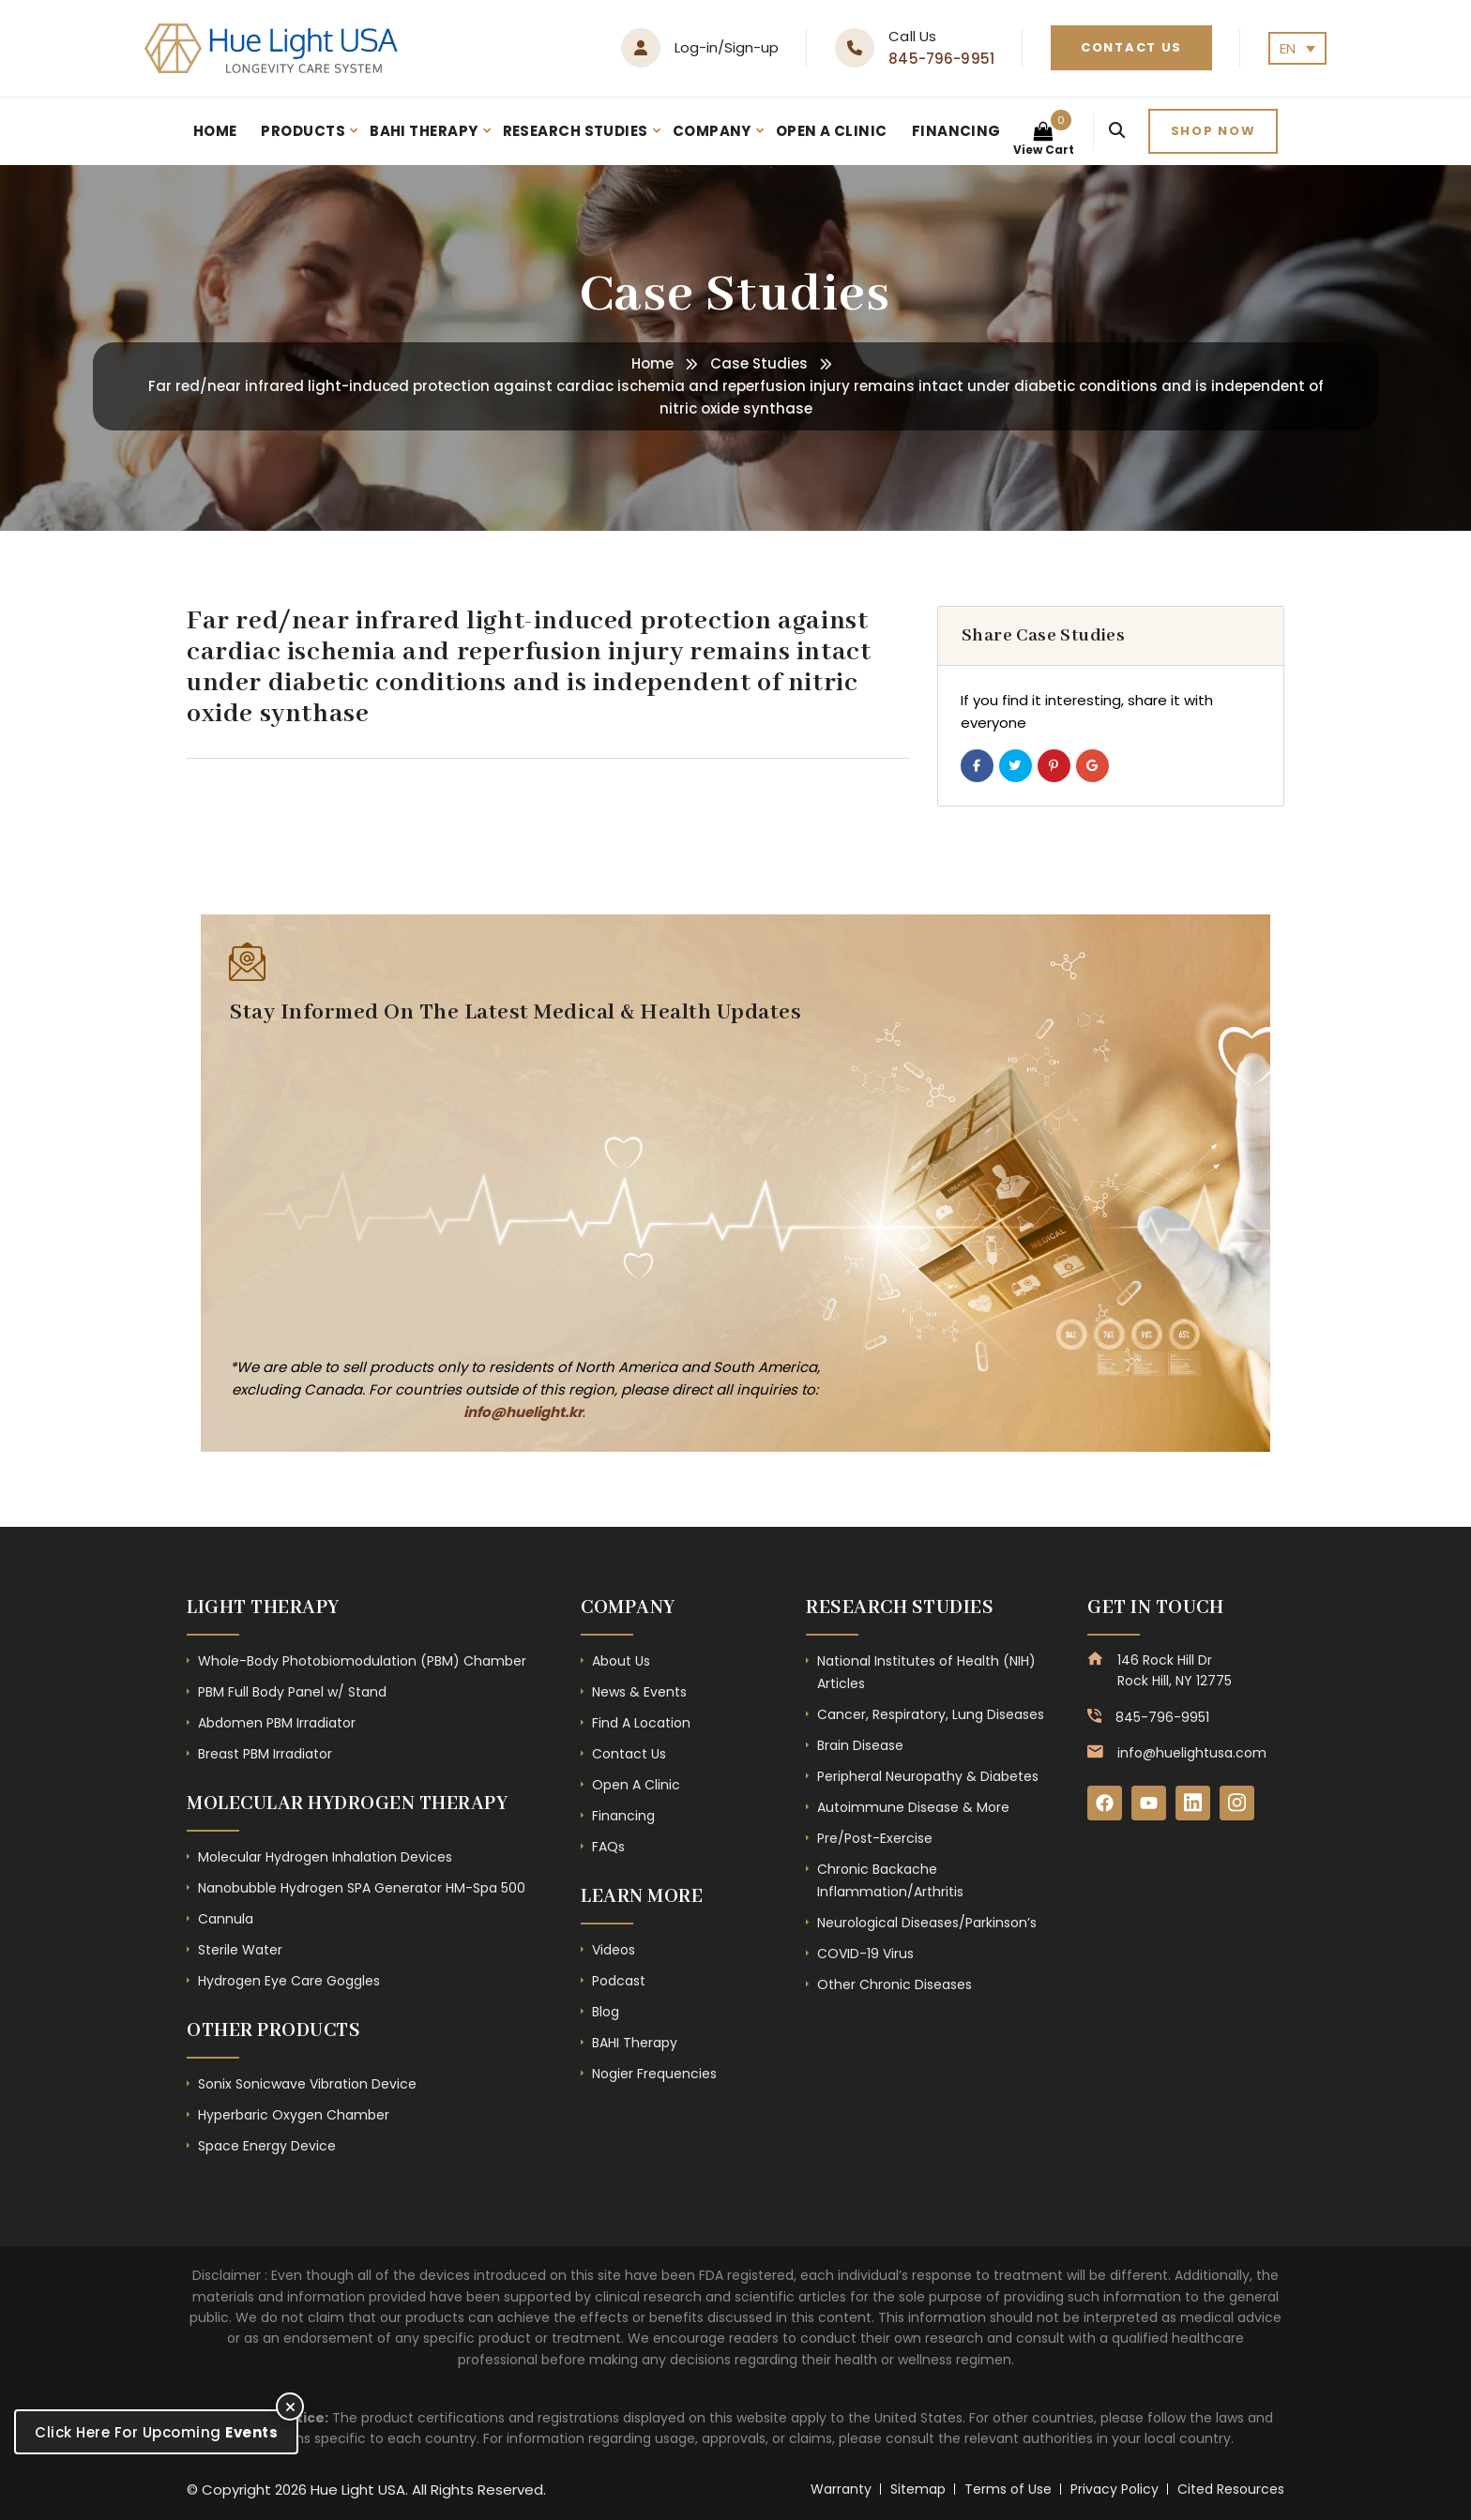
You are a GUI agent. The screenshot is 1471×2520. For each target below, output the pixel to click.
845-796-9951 (941, 58)
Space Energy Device (267, 2145)
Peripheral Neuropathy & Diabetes (928, 1776)
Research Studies (575, 131)
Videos (613, 1949)
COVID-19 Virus (865, 1953)
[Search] (1117, 131)
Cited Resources (1230, 2489)
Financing (956, 131)
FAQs (608, 1846)
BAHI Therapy (424, 131)
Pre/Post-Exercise (875, 1838)
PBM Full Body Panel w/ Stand (292, 1692)
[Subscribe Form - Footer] (515, 1188)
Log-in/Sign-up (727, 47)
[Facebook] (1105, 1803)
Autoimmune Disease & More (913, 1807)
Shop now (1213, 131)
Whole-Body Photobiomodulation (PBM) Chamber (362, 1661)
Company (712, 131)
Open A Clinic (831, 131)
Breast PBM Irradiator (265, 1753)
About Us (621, 1661)
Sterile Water (240, 1949)
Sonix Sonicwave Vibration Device (307, 2084)
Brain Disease (860, 1745)
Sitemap (918, 2489)
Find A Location (641, 1722)
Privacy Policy (1114, 2489)
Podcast (618, 1980)
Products (303, 131)
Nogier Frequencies (654, 2073)
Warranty (841, 2489)
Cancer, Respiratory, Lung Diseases (930, 1714)
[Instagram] (1240, 1803)
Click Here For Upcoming (156, 2432)
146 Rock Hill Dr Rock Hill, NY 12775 (1174, 1670)
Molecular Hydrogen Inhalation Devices (325, 1857)
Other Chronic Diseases (894, 1984)
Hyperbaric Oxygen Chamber (293, 2114)
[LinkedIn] (1195, 1803)
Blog (605, 2011)
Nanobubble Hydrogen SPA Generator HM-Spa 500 (361, 1888)
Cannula (225, 1918)
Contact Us (1131, 47)
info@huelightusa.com (1191, 1752)
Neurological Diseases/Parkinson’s (927, 1922)
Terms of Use (1008, 2489)
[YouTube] (1150, 1803)
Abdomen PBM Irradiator (277, 1722)
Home (215, 131)
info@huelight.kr (523, 1412)
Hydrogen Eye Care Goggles (289, 1980)
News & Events (639, 1692)
